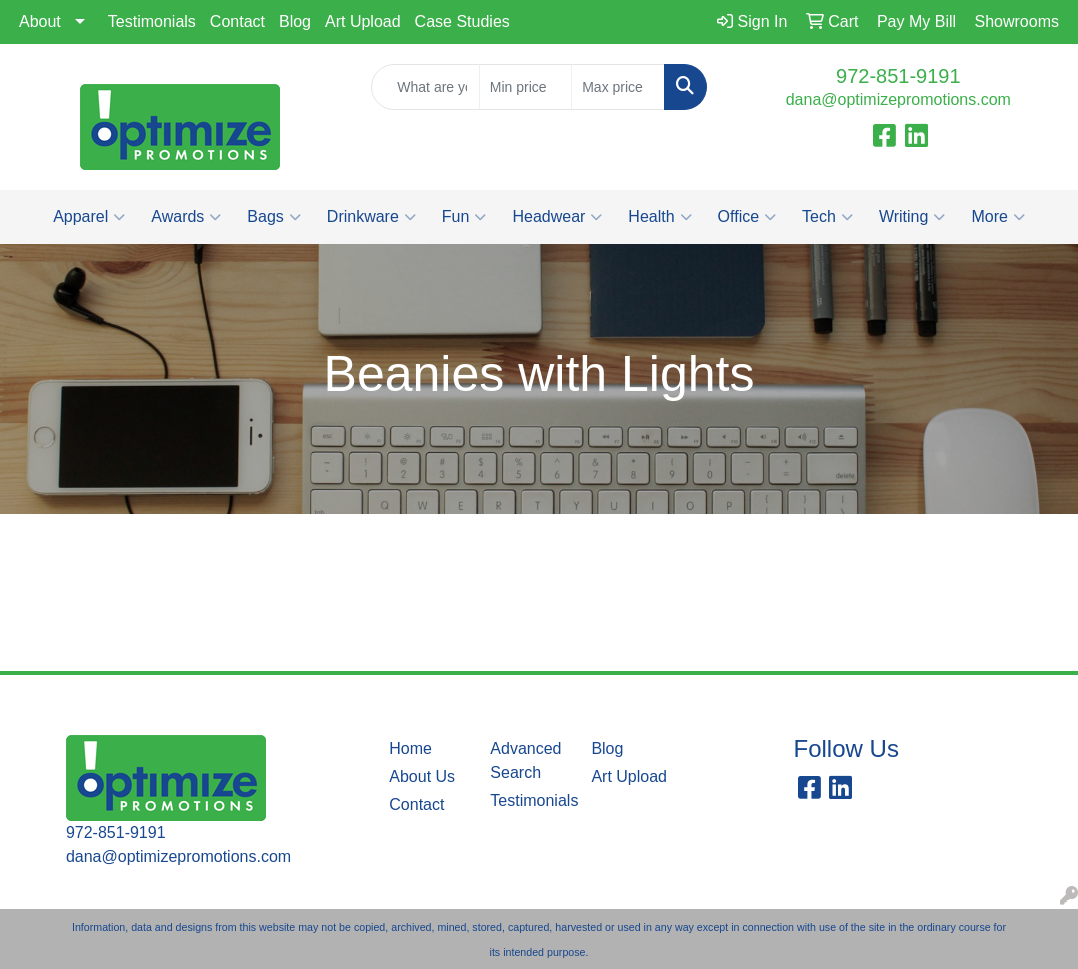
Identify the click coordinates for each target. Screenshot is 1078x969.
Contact (237, 21)
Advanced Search (525, 760)
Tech (827, 217)
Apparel (89, 217)
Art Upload (363, 21)
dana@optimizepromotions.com (898, 99)
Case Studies (462, 21)
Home (410, 748)
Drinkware (371, 217)
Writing (912, 217)
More (997, 217)
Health (659, 217)
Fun (464, 217)
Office (747, 217)
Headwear (557, 217)
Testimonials (152, 21)
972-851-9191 (898, 76)
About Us (422, 776)
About (40, 21)
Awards (186, 217)
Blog (295, 21)
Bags (273, 217)
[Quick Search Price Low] (525, 87)
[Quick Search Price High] (617, 87)
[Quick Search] (425, 87)
